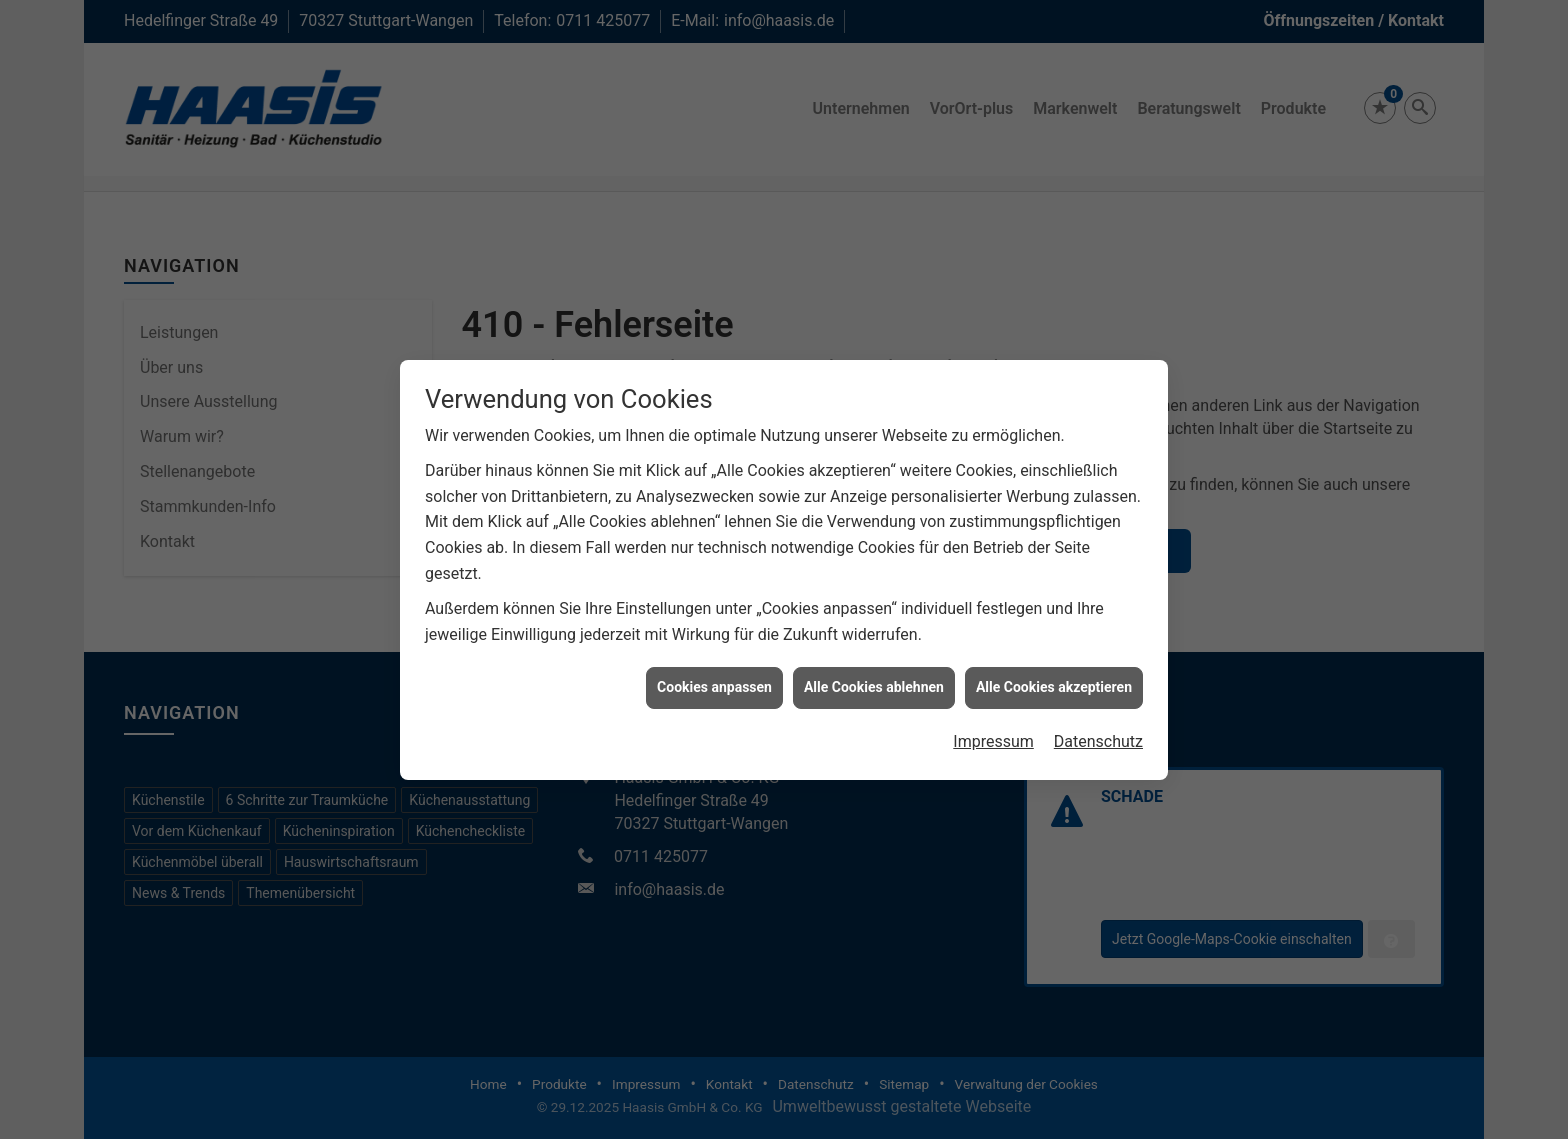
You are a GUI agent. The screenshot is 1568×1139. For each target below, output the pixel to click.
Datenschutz (1098, 730)
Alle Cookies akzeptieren (1054, 676)
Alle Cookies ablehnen (874, 676)
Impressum (993, 730)
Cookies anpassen (714, 676)
